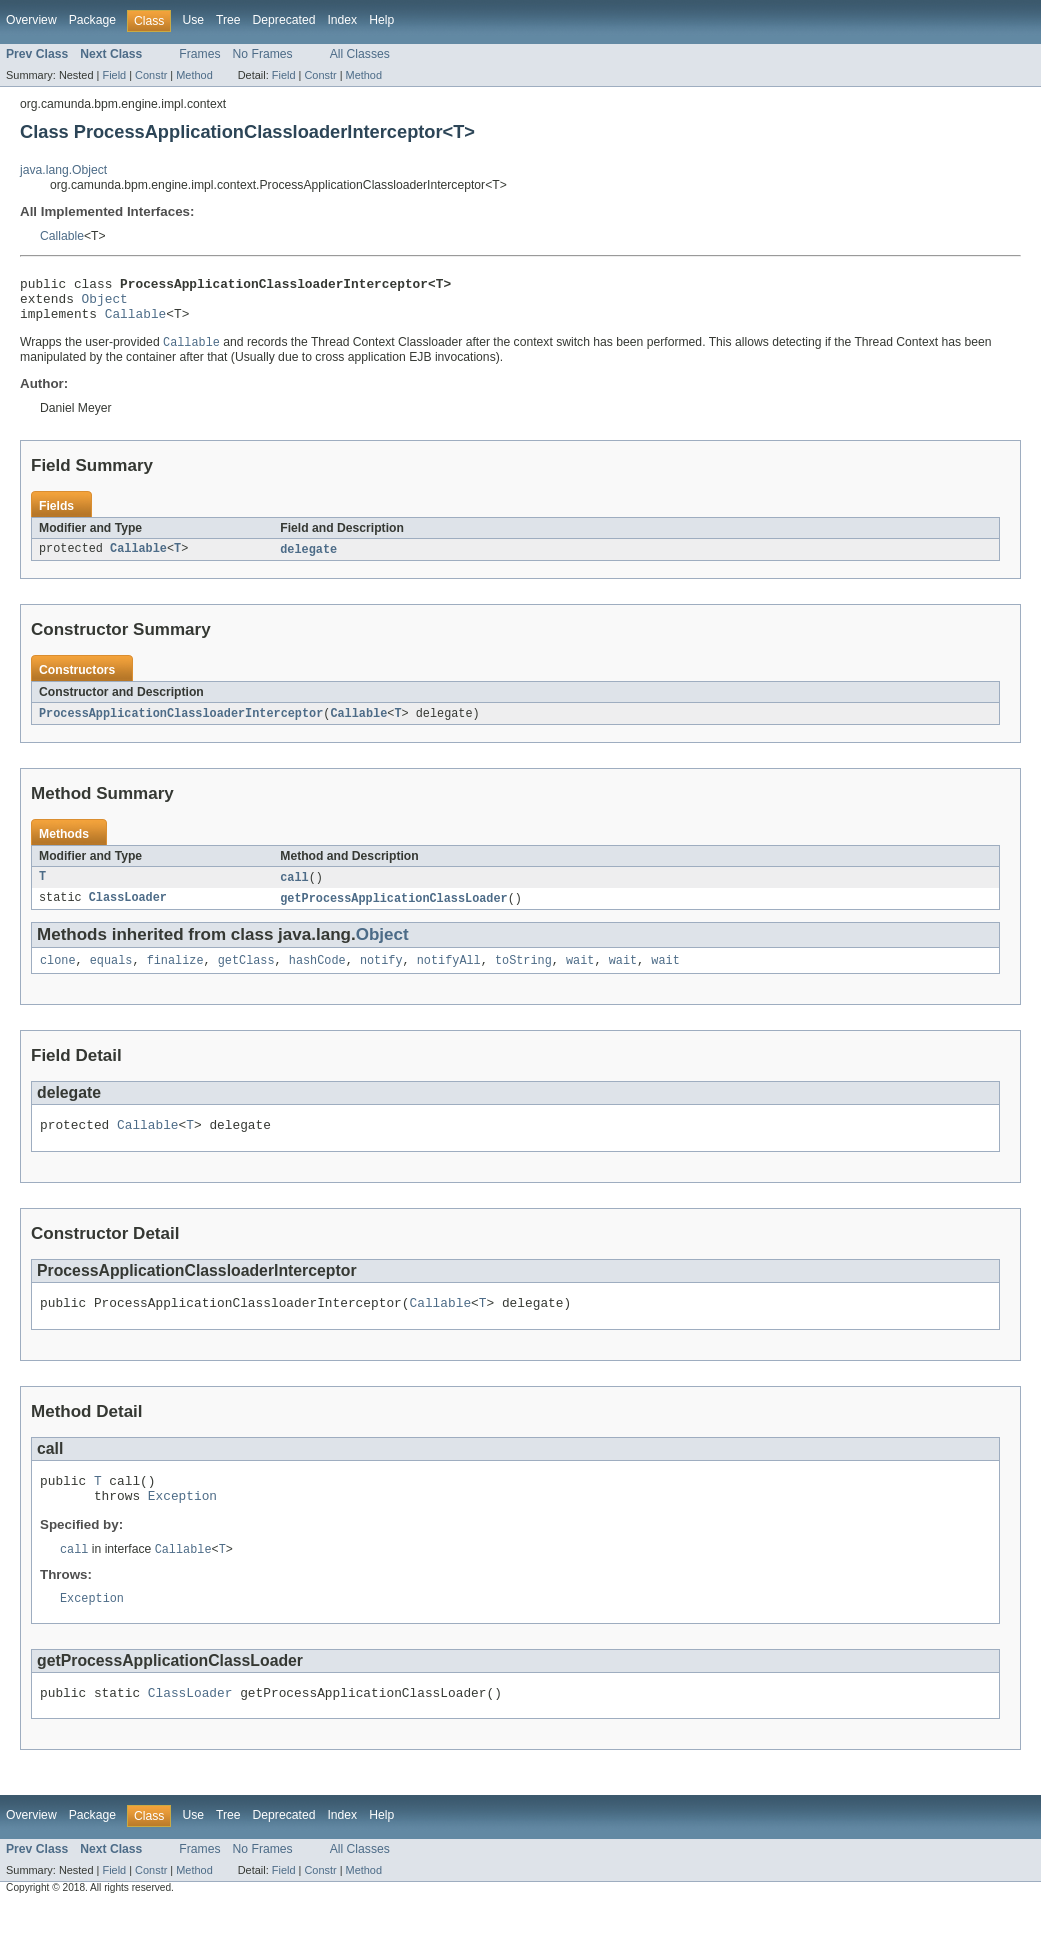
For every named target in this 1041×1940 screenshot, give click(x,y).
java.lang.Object (63, 170)
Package (92, 20)
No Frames (263, 54)
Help (381, 20)
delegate (308, 560)
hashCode (317, 976)
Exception (182, 1523)
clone (58, 976)
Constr (151, 75)
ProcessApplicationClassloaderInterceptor (181, 725)
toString (523, 976)
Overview (31, 20)
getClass (246, 976)
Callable (62, 236)
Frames (199, 54)
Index (342, 20)
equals (111, 976)
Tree (228, 20)
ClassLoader (128, 912)
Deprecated (284, 20)
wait (580, 976)
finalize (175, 976)
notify (381, 976)
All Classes (360, 54)
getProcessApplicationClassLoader (393, 912)
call (294, 890)
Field (114, 75)
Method (194, 75)
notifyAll (449, 976)
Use (193, 20)
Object (105, 304)
